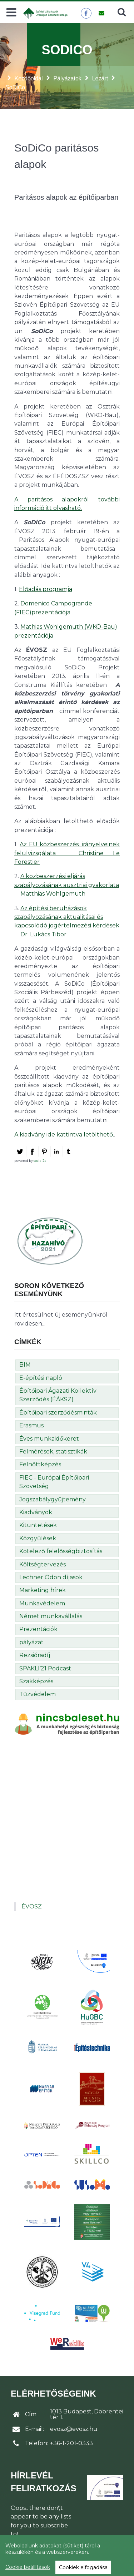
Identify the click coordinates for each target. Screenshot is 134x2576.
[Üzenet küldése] (101, 13)
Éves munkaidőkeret (49, 1438)
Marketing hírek (42, 1590)
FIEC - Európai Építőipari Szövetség (54, 1482)
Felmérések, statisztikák (53, 1451)
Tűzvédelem (37, 1694)
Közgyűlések (37, 1538)
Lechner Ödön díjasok (51, 1577)
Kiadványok (35, 1512)
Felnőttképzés (40, 1464)
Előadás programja (45, 589)
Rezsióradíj (34, 1655)
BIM (25, 1364)
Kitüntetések (38, 1525)
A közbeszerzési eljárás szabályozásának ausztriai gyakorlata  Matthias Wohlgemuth (66, 885)
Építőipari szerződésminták (58, 1412)
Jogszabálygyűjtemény (52, 1499)
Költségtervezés (42, 1564)
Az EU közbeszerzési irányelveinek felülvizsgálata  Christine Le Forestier (67, 853)
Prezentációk (38, 1629)
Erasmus (31, 1425)
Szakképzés (36, 1681)
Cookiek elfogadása (83, 2567)
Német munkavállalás (50, 1616)
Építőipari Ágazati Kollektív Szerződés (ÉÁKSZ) (57, 1395)
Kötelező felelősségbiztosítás (60, 1551)
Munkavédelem (42, 1603)
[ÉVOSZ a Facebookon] (86, 13)
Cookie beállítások (27, 2567)
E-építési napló (40, 1377)
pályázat (31, 1642)
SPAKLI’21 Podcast (45, 1668)
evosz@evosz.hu (74, 2429)
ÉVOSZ (31, 1906)
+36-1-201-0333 (71, 2443)
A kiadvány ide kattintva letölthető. (64, 1134)
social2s (40, 1161)
